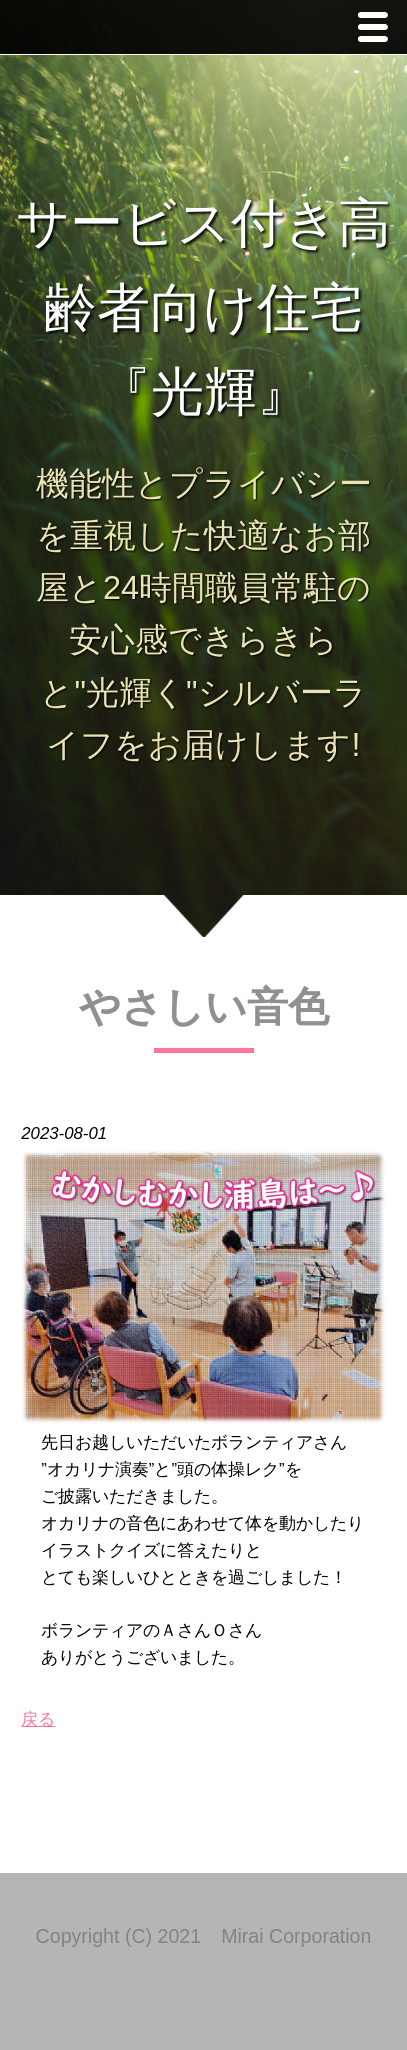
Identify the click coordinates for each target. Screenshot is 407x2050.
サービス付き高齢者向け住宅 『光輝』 (203, 307)
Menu (378, 29)
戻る (38, 1719)
